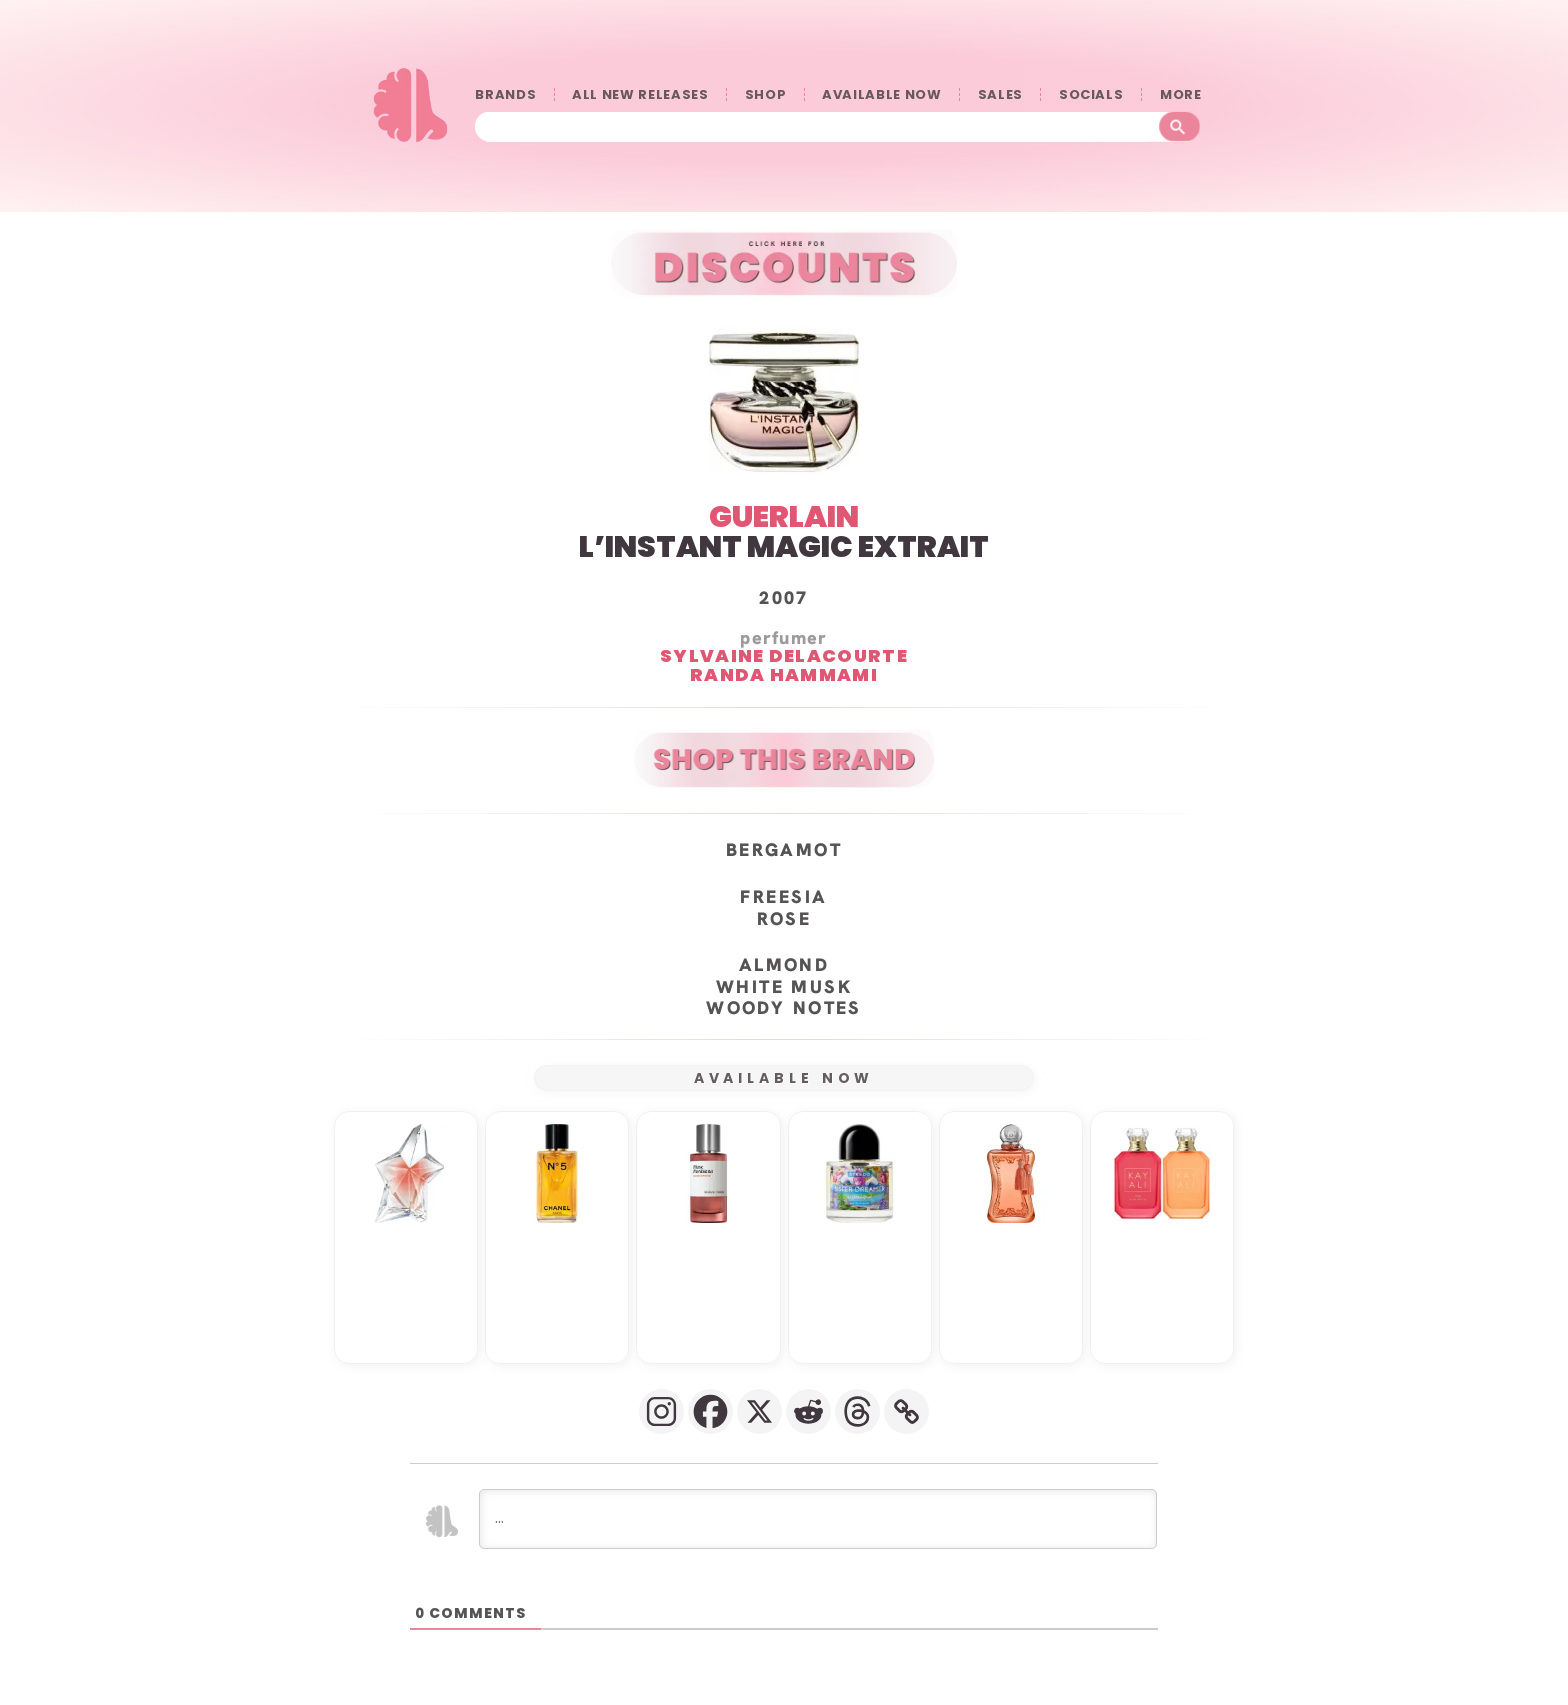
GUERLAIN (784, 517)
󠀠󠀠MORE (1180, 94)
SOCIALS (1091, 94)
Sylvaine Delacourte (784, 655)
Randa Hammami (784, 674)
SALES (1000, 94)
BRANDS (505, 94)
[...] (818, 1519)
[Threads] (857, 1411)
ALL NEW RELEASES (640, 94)
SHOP (766, 94)
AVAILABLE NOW (881, 94)
